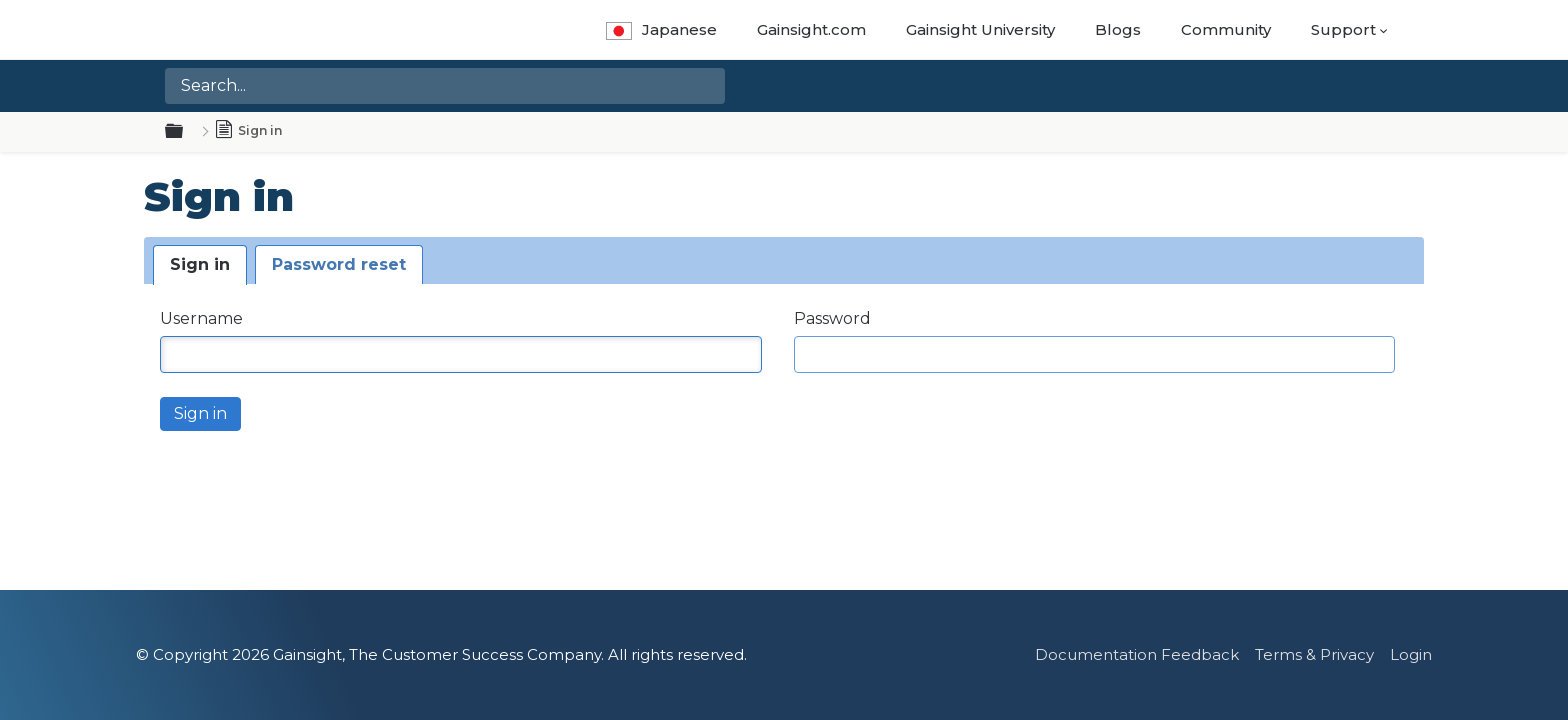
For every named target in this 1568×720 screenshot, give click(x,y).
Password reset (339, 264)
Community (1226, 29)
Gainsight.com (811, 29)
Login (1411, 654)
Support (1343, 29)
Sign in (200, 264)
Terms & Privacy (1314, 654)
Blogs (1118, 29)
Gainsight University (980, 29)
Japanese (661, 29)
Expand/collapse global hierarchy (186, 132)
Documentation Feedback (1137, 654)
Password (832, 318)
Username (201, 318)
